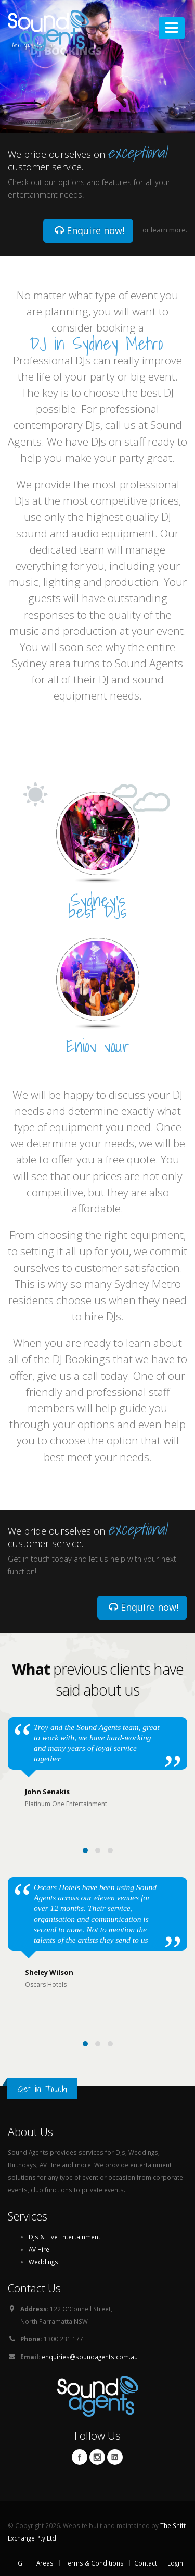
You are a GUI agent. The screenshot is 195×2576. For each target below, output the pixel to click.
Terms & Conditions (94, 2563)
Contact (145, 2563)
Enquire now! (89, 230)
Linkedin (115, 2457)
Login (175, 2563)
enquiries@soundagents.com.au (90, 2356)
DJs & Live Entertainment (64, 2236)
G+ (22, 2563)
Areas (45, 2563)
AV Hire (39, 2249)
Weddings (43, 2262)
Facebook (79, 2457)
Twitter (97, 2457)
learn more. (169, 230)
